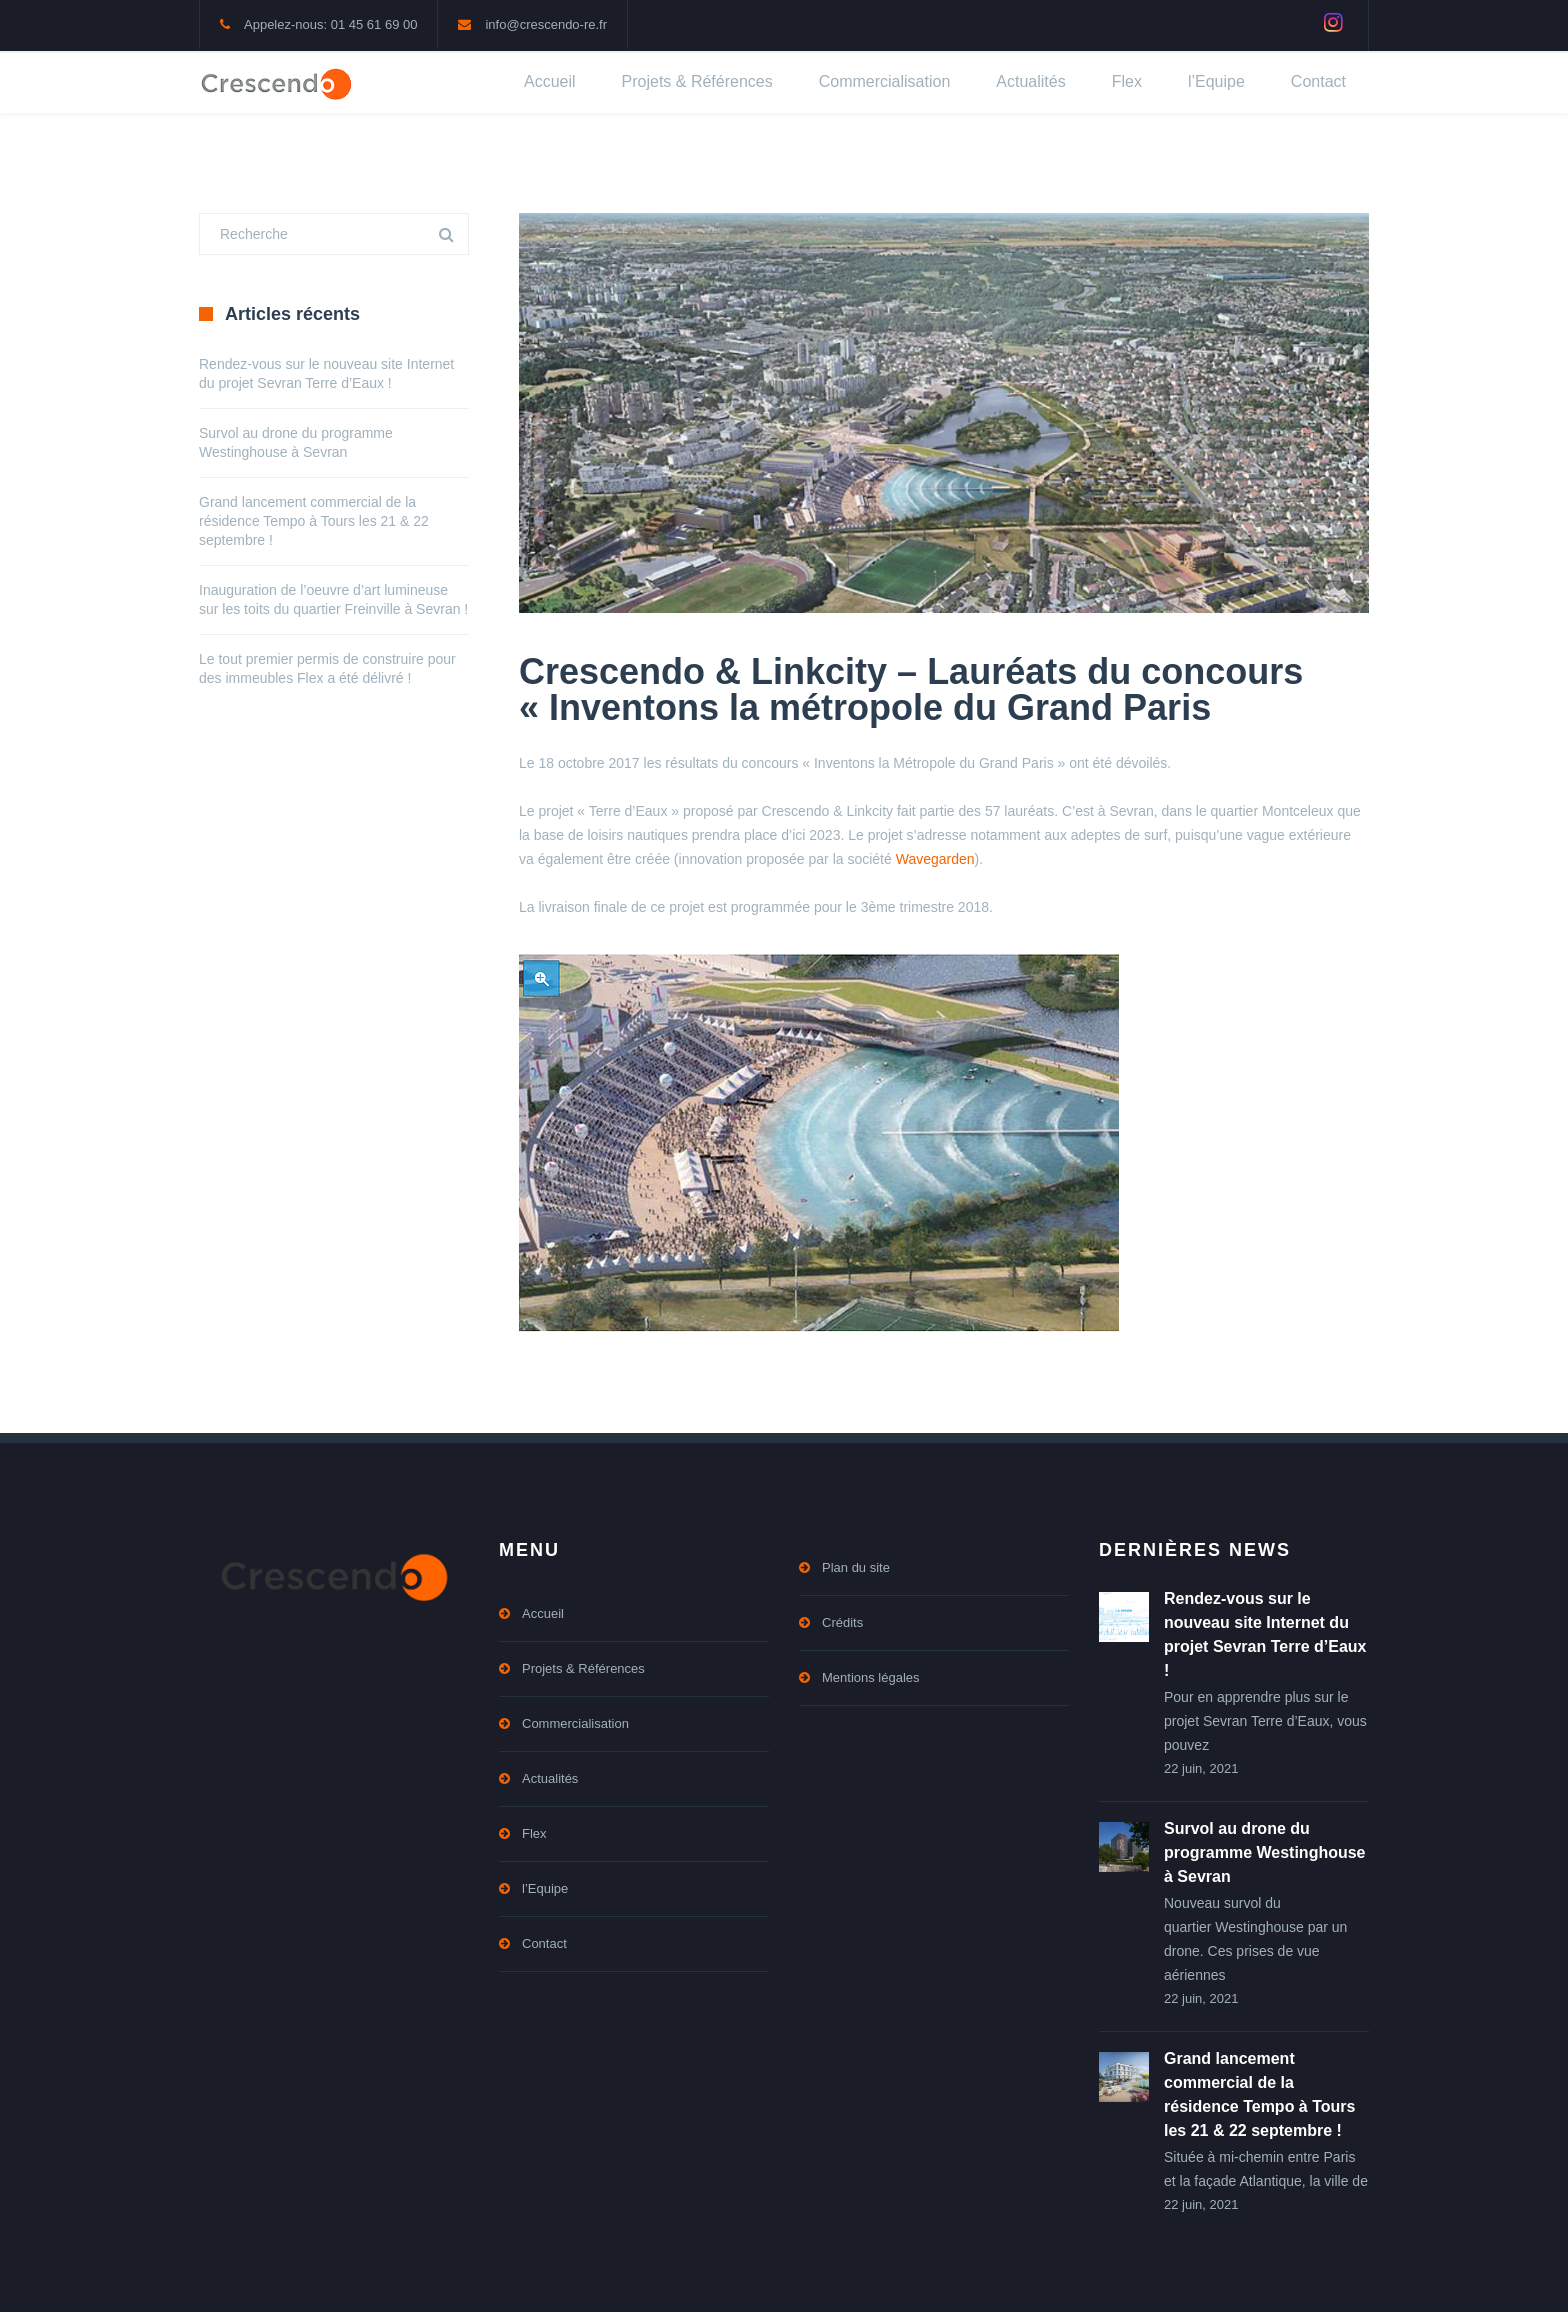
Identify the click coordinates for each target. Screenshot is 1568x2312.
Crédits (842, 1622)
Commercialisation (885, 81)
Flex (1127, 81)
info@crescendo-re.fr (546, 24)
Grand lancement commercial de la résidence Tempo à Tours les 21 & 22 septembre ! (314, 521)
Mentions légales (871, 1677)
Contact (1318, 81)
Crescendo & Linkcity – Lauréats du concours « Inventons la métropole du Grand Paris (911, 689)
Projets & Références (697, 81)
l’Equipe (1216, 81)
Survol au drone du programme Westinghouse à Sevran (1265, 1852)
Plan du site (856, 1567)
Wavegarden (935, 859)
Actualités (1030, 81)
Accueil (550, 81)
